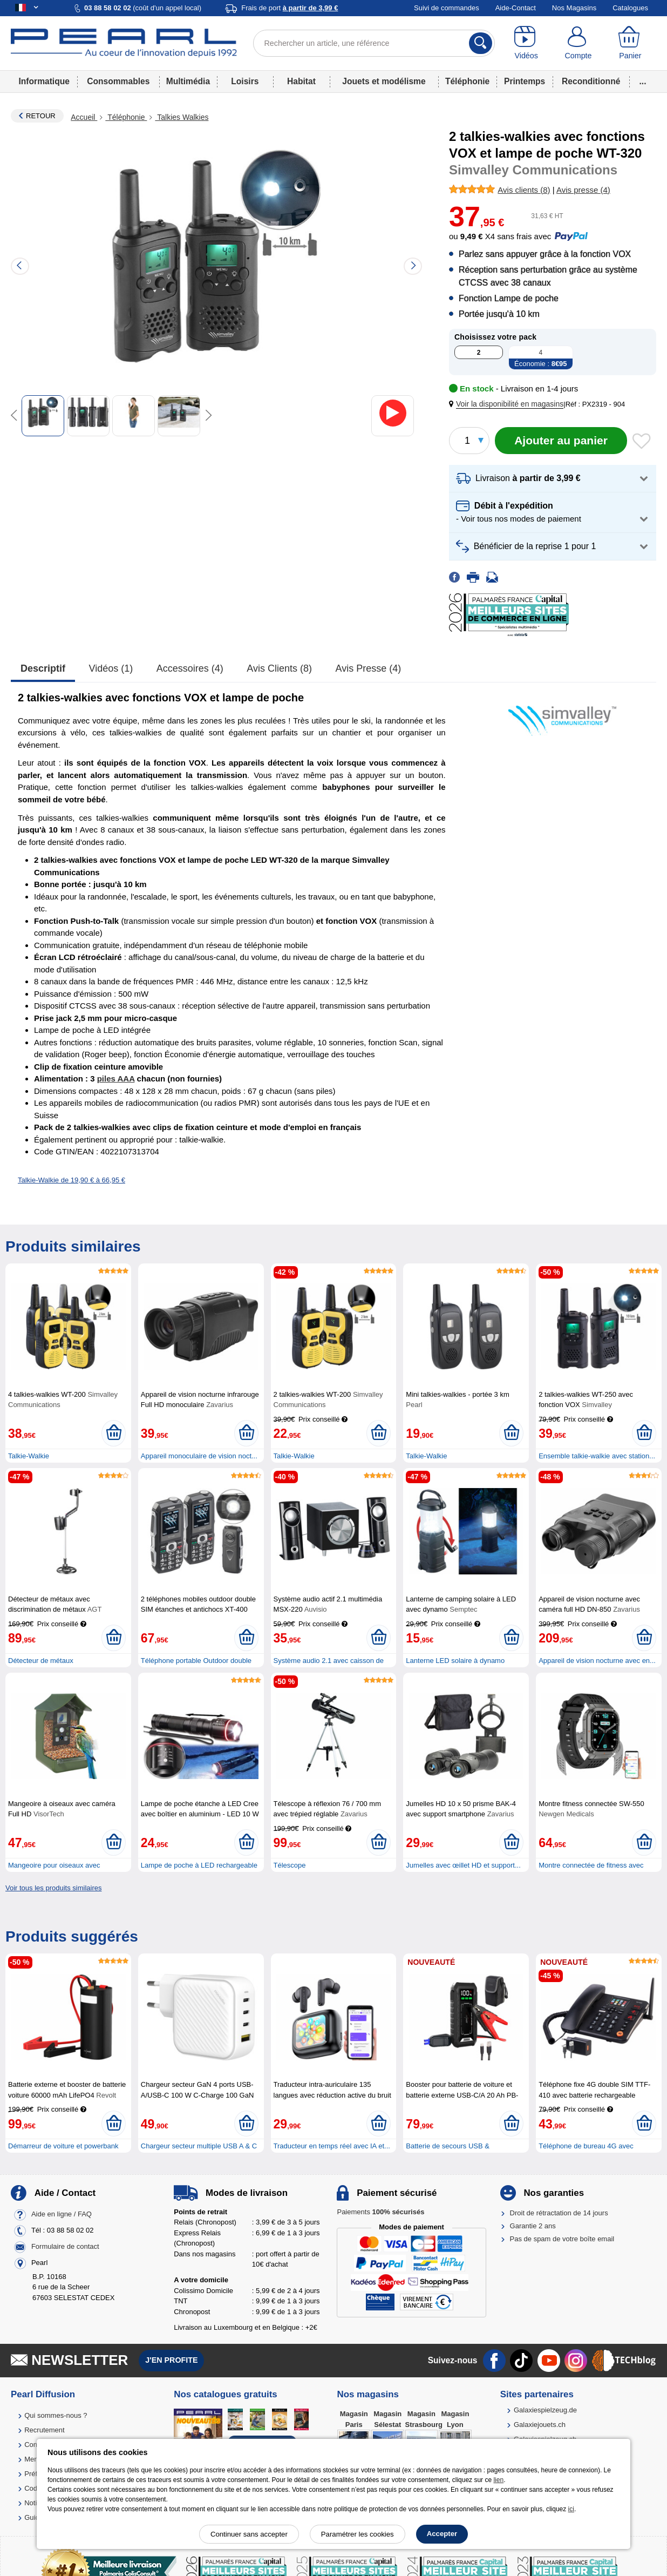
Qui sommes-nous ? (55, 2415)
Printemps (524, 81)
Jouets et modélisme (383, 81)
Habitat (301, 81)
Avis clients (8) (279, 668)
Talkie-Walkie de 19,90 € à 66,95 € (71, 1180)
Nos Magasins (574, 8)
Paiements (380, 2212)
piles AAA (116, 1078)
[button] (508, 404)
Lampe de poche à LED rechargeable (199, 1865)
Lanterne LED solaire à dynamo (455, 1661)
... (642, 81)
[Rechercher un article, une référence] (374, 43)
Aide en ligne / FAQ (61, 2214)
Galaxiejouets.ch (540, 2425)
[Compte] (578, 43)
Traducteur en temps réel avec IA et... (332, 2146)
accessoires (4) (189, 668)
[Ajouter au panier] (561, 440)
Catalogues (630, 8)
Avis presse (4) (368, 668)
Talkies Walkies (181, 117)
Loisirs (244, 81)
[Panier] (630, 43)
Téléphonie (467, 81)
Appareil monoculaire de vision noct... (199, 1456)
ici (571, 2509)
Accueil (84, 117)
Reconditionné (591, 81)
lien (498, 2480)
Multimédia (188, 81)
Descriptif (43, 668)
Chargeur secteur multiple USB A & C (199, 2146)
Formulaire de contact (65, 2246)
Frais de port (289, 8)
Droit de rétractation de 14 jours (559, 2213)
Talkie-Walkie (28, 1456)
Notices (35, 2503)
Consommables (118, 81)
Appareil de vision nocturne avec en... (597, 1661)
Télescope (290, 1865)
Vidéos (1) (111, 668)
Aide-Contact (515, 8)
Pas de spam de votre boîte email (562, 2239)
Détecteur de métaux (40, 1661)
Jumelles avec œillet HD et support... (463, 1865)
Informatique (43, 81)
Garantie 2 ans (533, 2226)
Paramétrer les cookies (357, 2534)
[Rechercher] (480, 43)
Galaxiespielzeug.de (545, 2410)
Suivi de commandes (446, 8)
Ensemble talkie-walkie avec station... (597, 1456)
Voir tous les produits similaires (53, 1888)
